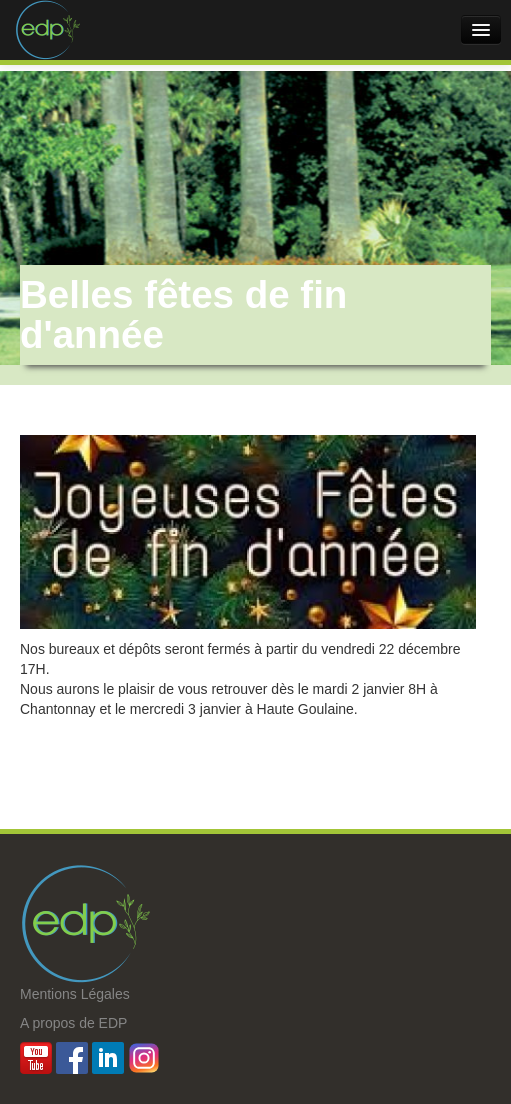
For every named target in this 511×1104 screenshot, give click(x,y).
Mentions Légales (75, 994)
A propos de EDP (73, 1023)
